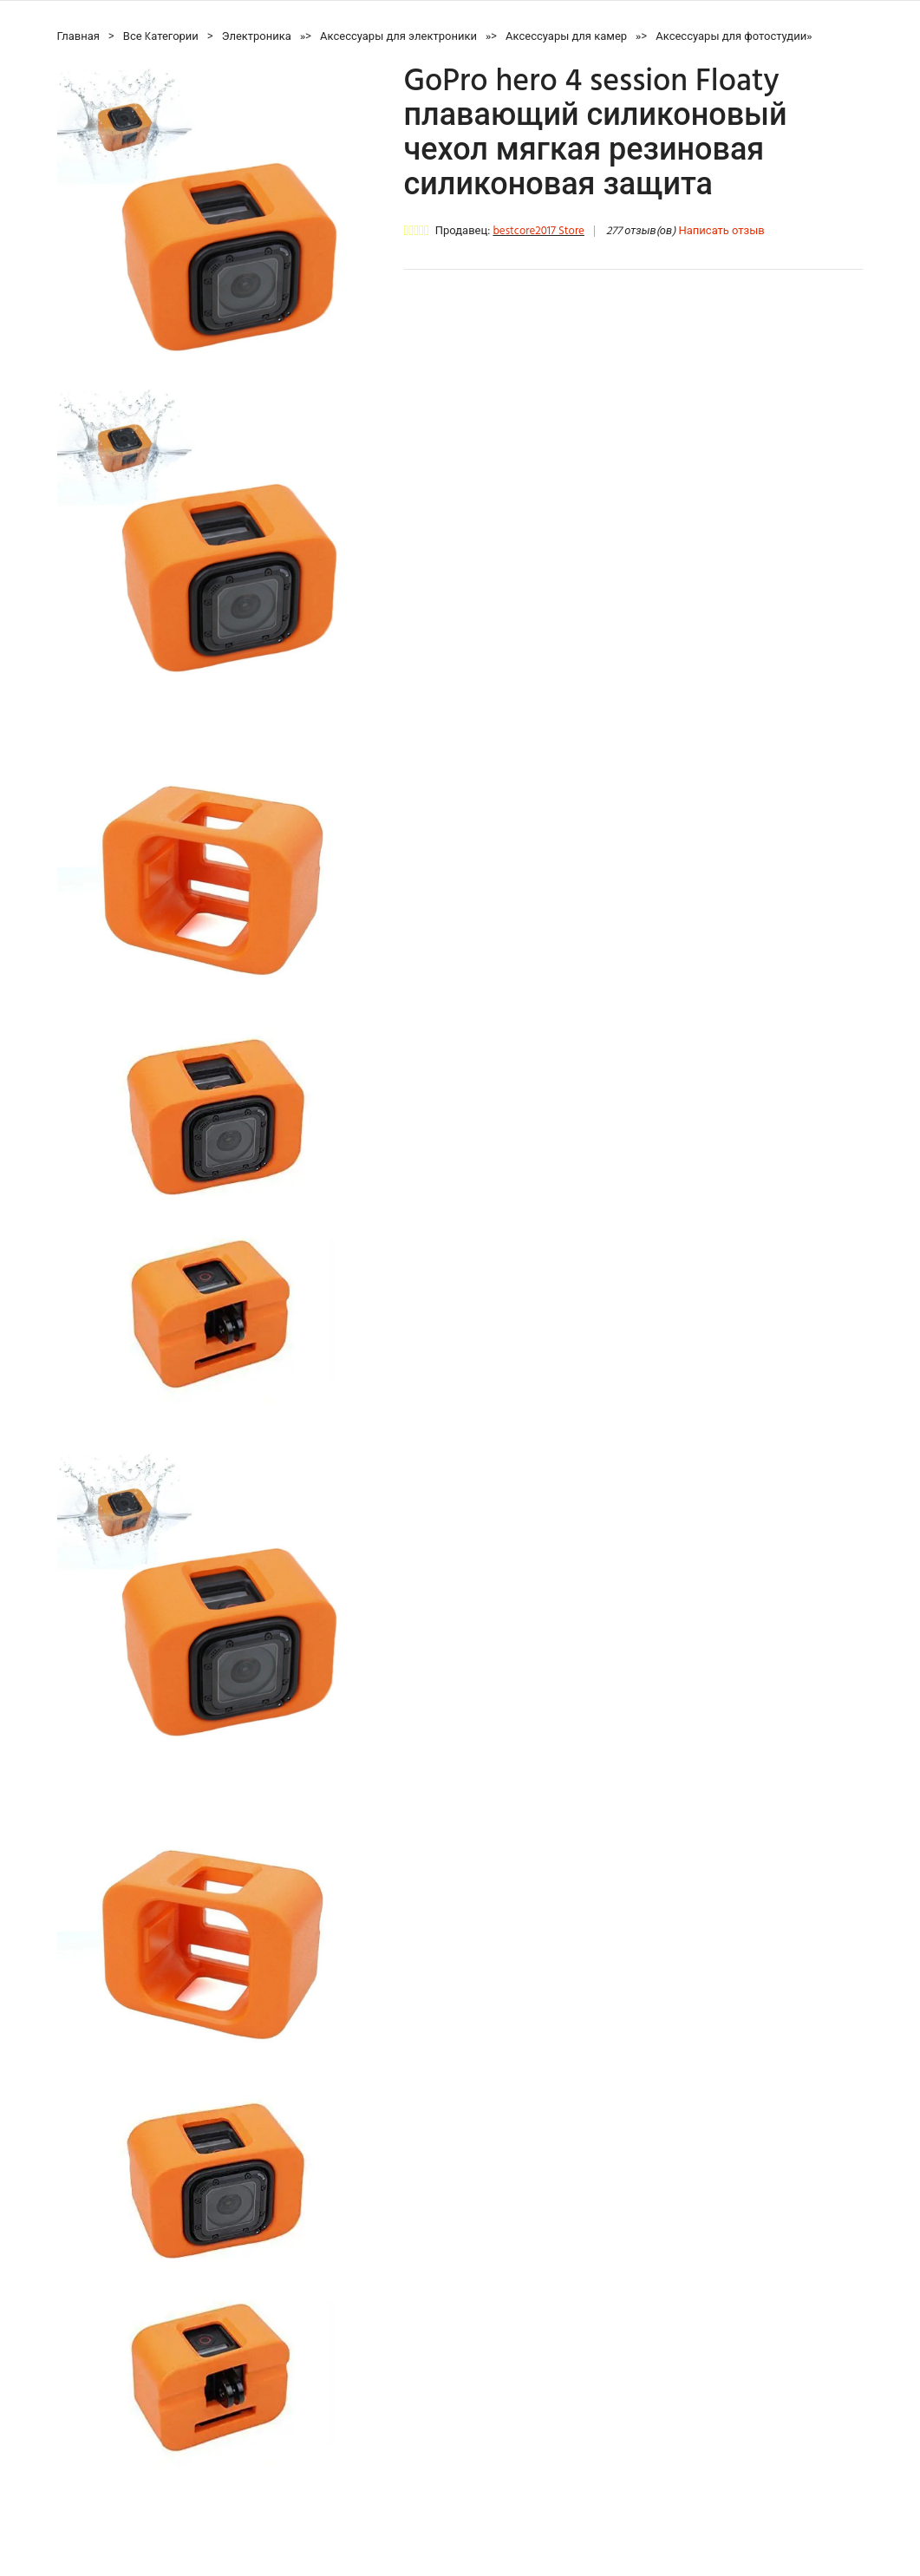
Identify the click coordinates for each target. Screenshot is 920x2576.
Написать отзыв (721, 231)
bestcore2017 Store (538, 231)
